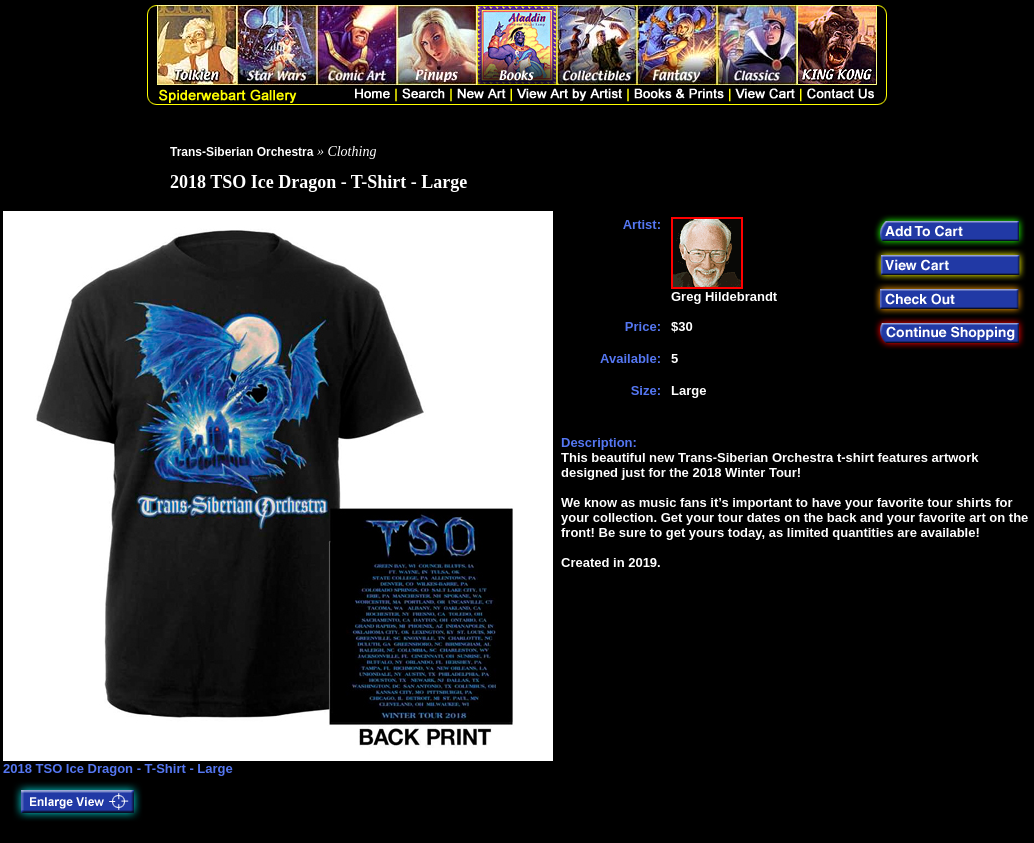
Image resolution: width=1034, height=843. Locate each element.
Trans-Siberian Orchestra (241, 152)
